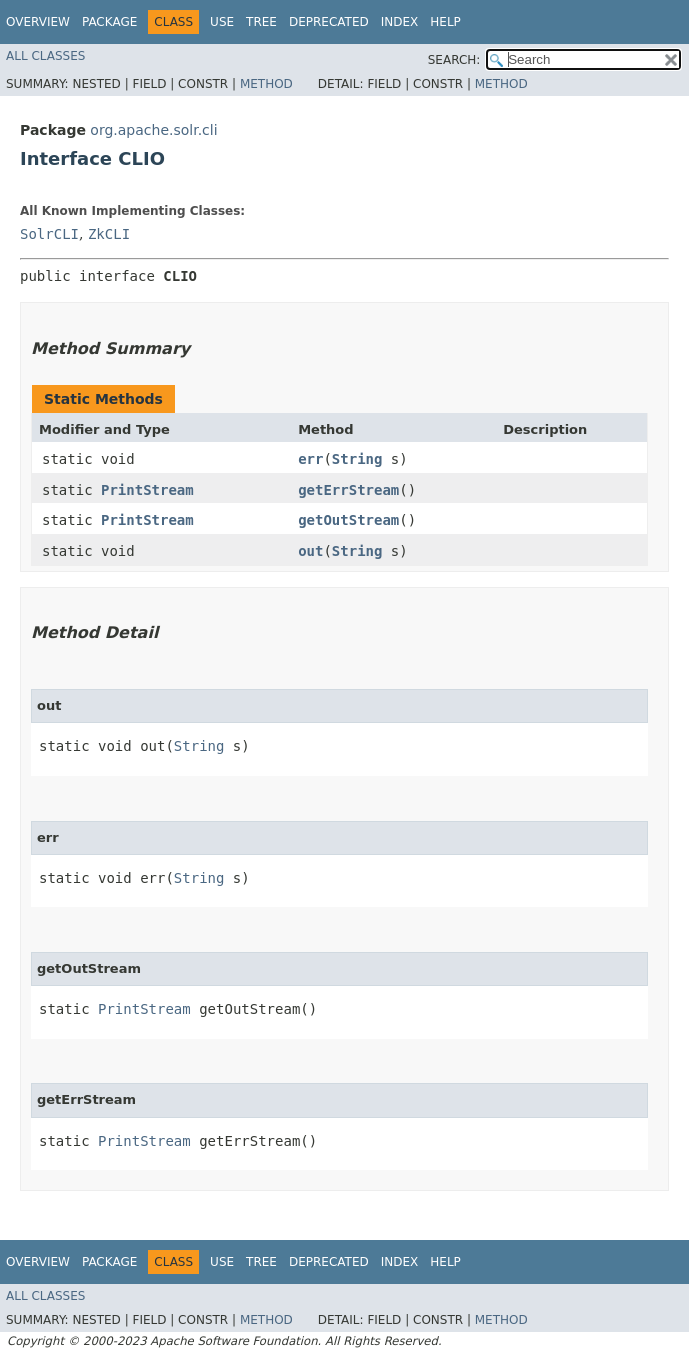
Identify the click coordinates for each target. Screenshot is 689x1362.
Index (400, 22)
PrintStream (147, 490)
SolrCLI (49, 234)
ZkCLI (109, 234)
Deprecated (329, 22)
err (310, 459)
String (357, 459)
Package (109, 22)
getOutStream (348, 520)
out (310, 551)
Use (222, 22)
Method (266, 84)
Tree (261, 22)
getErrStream (348, 490)
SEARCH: (454, 60)
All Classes (45, 56)
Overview (38, 22)
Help (445, 22)
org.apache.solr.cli (153, 130)
